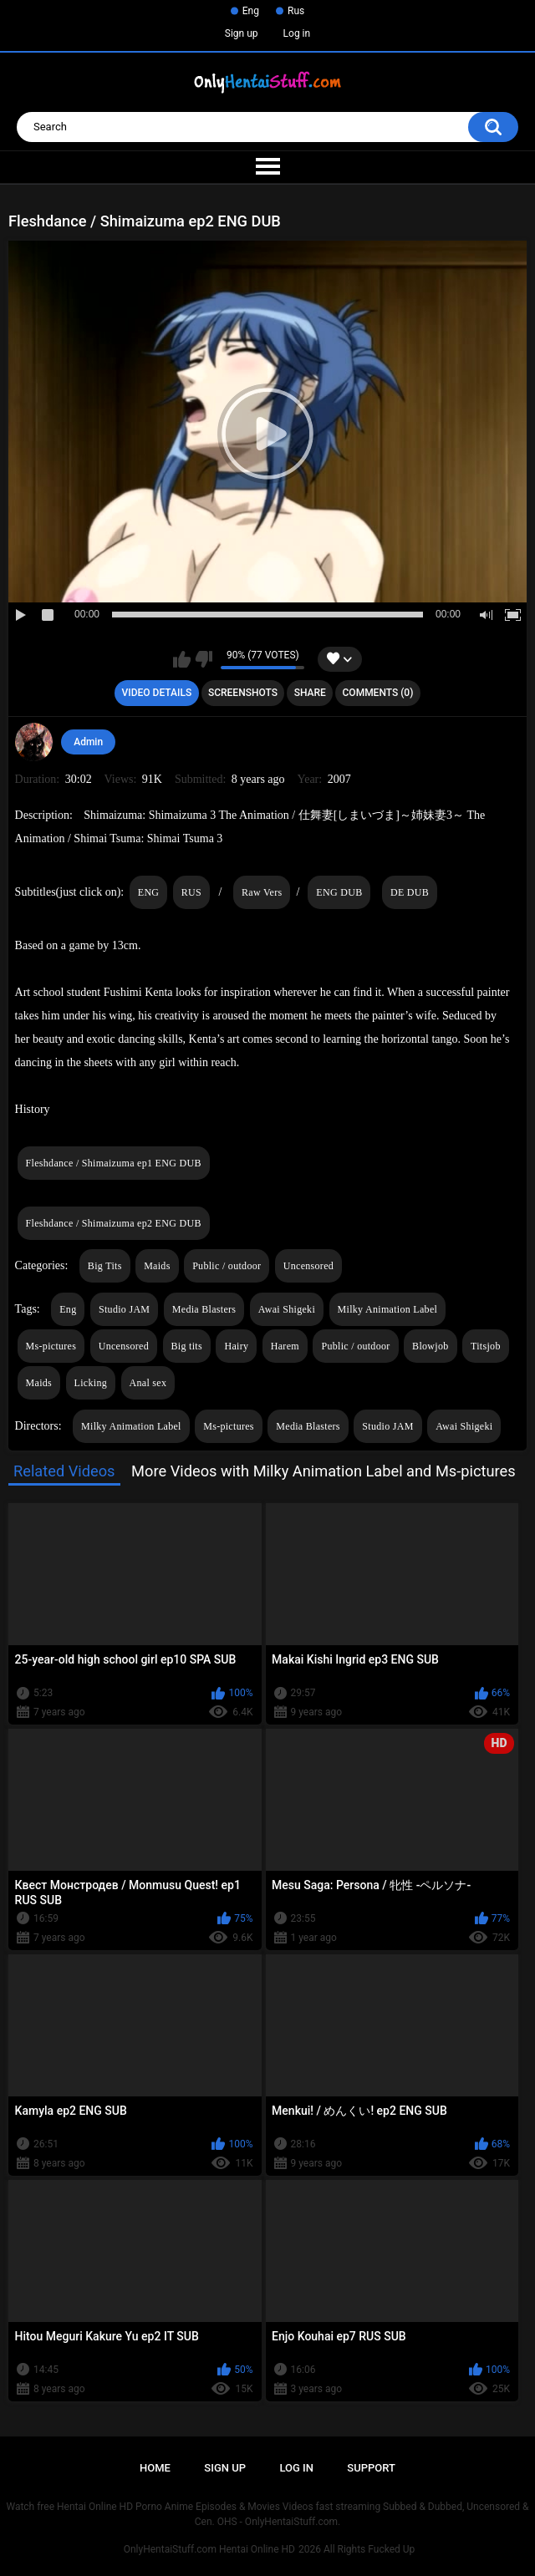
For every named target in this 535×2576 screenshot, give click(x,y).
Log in (297, 33)
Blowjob (430, 1346)
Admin (88, 742)
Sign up (241, 33)
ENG (149, 892)
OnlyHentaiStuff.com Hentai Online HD (209, 2549)
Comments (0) (378, 693)
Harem (285, 1346)
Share (310, 693)
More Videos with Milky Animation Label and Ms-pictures (323, 1471)
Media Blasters (204, 1309)
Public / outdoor (226, 1266)
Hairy (236, 1346)
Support (371, 2468)
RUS (191, 892)
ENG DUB (339, 892)
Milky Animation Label (388, 1309)
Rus (296, 11)
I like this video (182, 659)
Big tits (186, 1346)
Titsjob (486, 1346)
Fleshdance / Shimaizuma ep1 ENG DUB (113, 1163)
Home (155, 2468)
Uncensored (308, 1266)
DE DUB (409, 892)
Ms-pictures (51, 1346)
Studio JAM (124, 1309)
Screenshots (243, 693)
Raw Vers (262, 892)
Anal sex (148, 1383)
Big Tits (105, 1266)
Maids (157, 1266)
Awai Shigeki (286, 1309)
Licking (90, 1383)
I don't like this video (203, 659)
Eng (250, 11)
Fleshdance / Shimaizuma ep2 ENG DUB (113, 1223)
